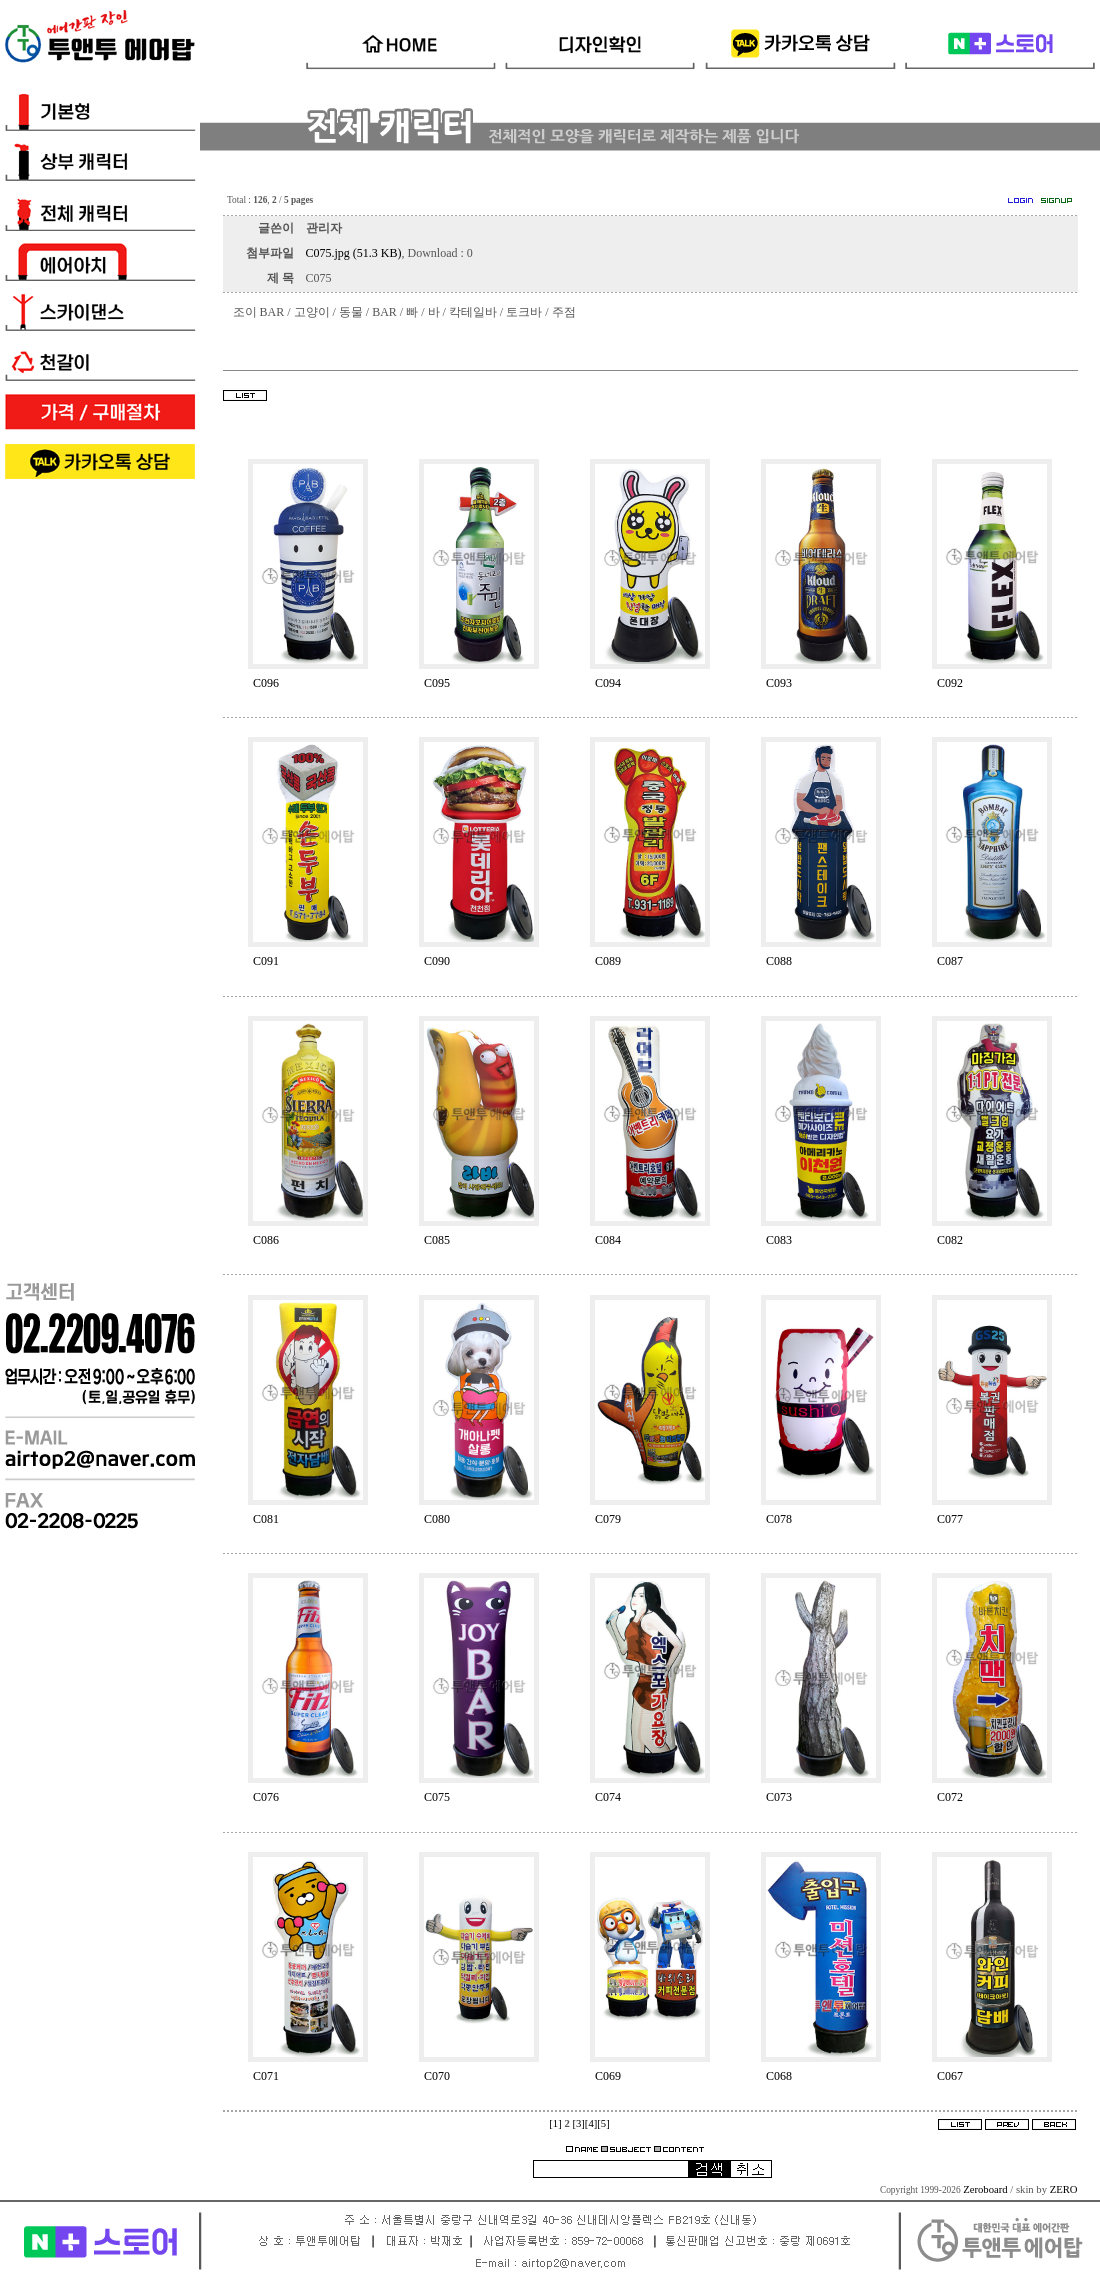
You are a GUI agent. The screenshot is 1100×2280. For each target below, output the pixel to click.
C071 (266, 2076)
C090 (437, 961)
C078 (779, 1519)
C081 (266, 1519)
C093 (779, 683)
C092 (950, 683)
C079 (608, 1519)
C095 (437, 683)
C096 (266, 683)
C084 (608, 1240)
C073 (779, 1797)
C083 (779, 1240)
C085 (437, 1240)
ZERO (1064, 2189)
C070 (437, 2076)
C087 (950, 961)
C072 (950, 1797)
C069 (608, 2076)
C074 (608, 1797)
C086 (266, 1240)
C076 (266, 1797)
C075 (437, 1797)
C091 (266, 961)
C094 (608, 683)
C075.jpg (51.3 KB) (354, 253)
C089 (608, 961)
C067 (950, 2076)
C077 (950, 1519)
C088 (779, 961)
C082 (950, 1240)
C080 (437, 1519)
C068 (779, 2076)
